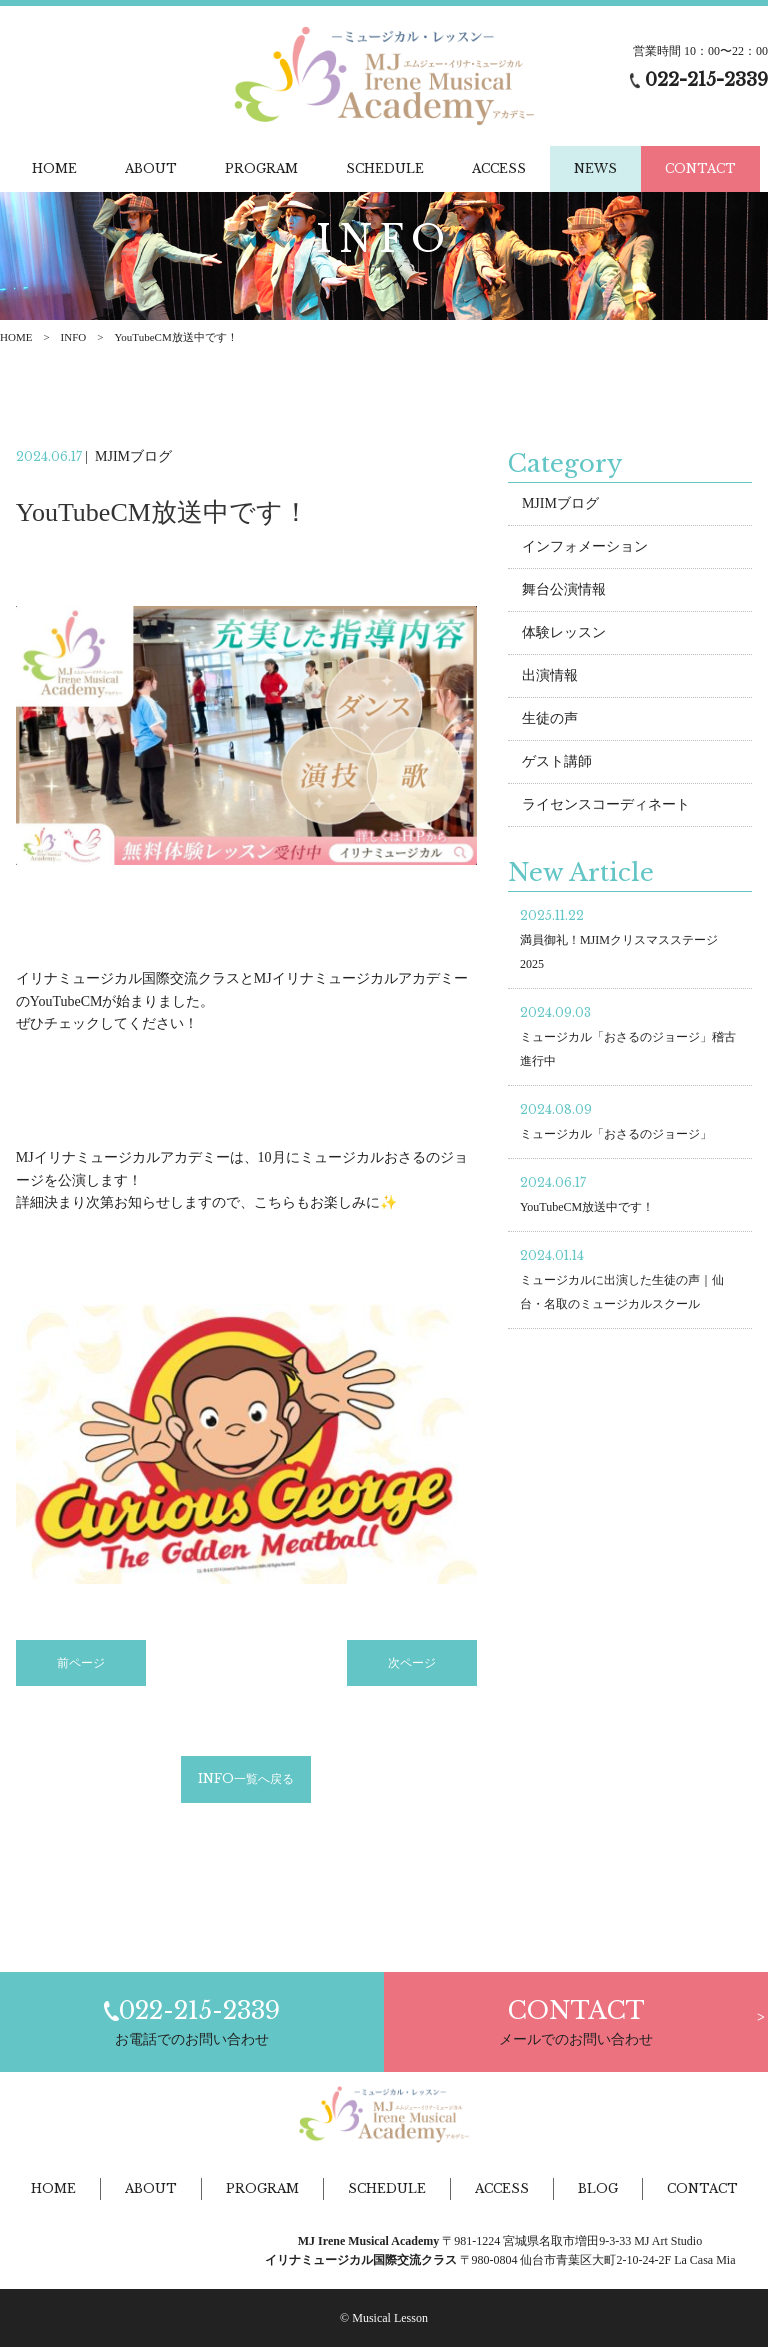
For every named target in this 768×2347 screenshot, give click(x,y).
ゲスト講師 (557, 761)
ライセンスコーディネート (606, 804)
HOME (16, 337)
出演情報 (550, 675)
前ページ (81, 1663)
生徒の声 (550, 718)
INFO (74, 337)
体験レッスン (564, 632)
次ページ (412, 1663)
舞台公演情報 (564, 589)
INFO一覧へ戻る (246, 1779)
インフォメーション (585, 546)
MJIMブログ (560, 503)
